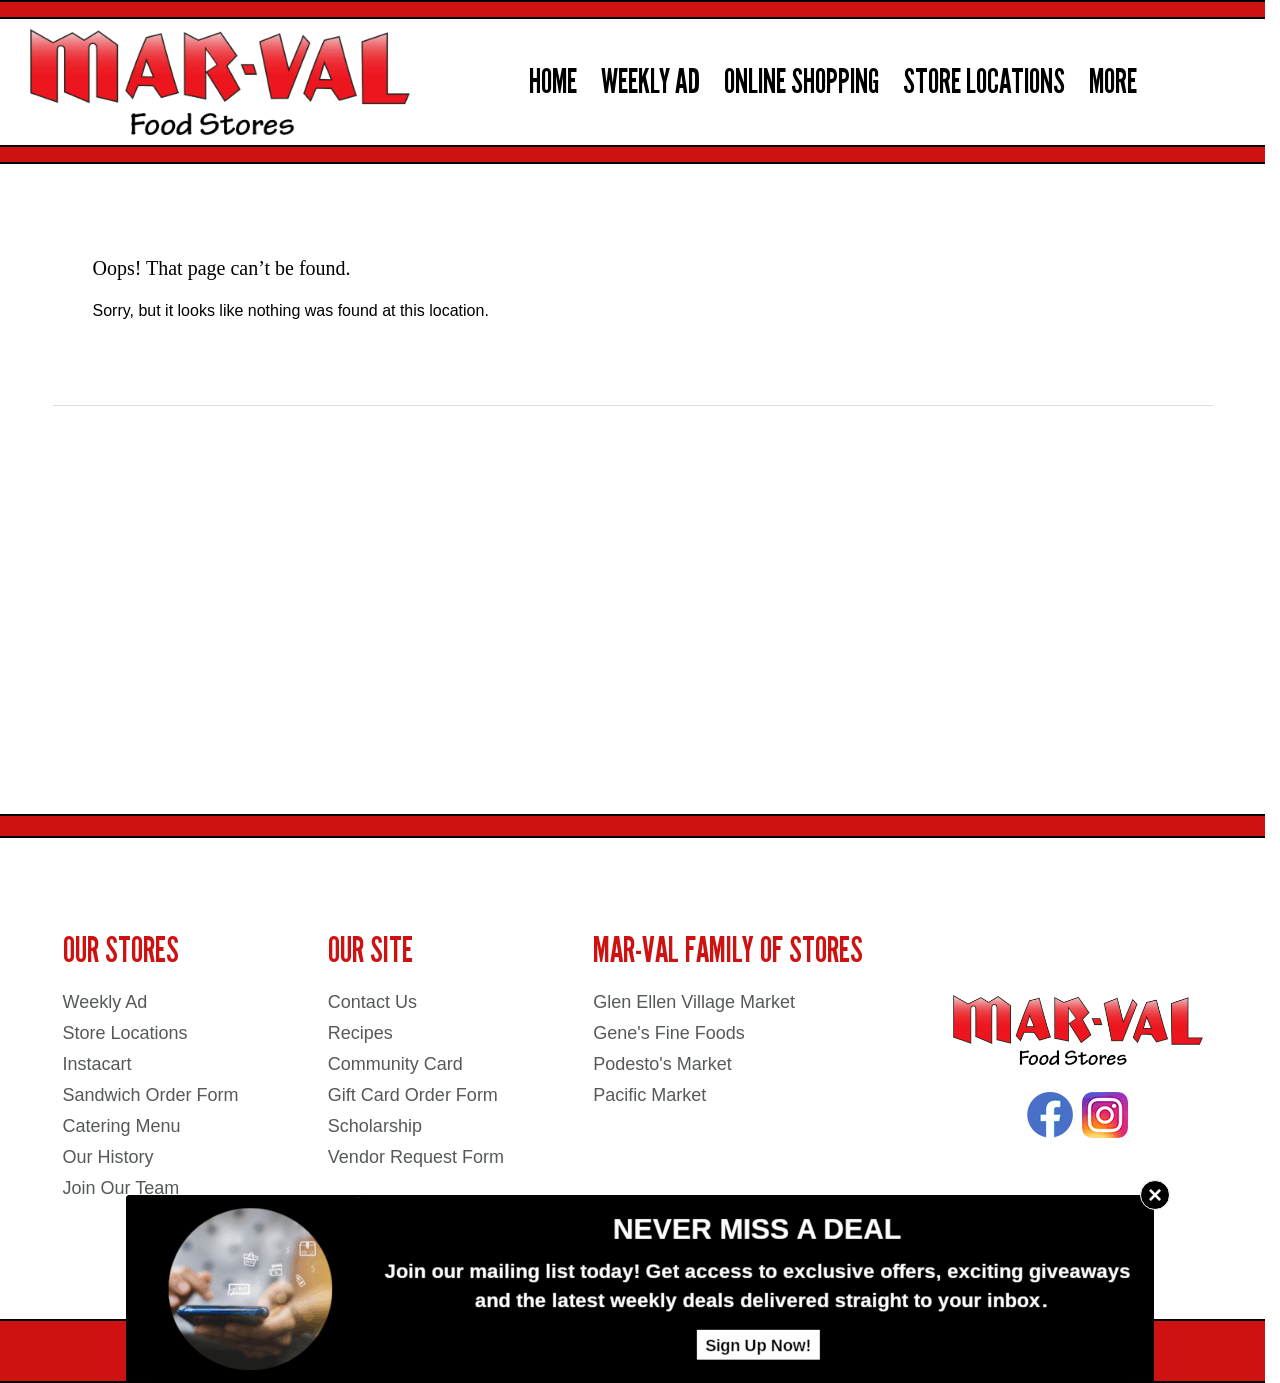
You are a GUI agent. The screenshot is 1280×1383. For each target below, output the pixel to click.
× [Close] (1155, 1194)
